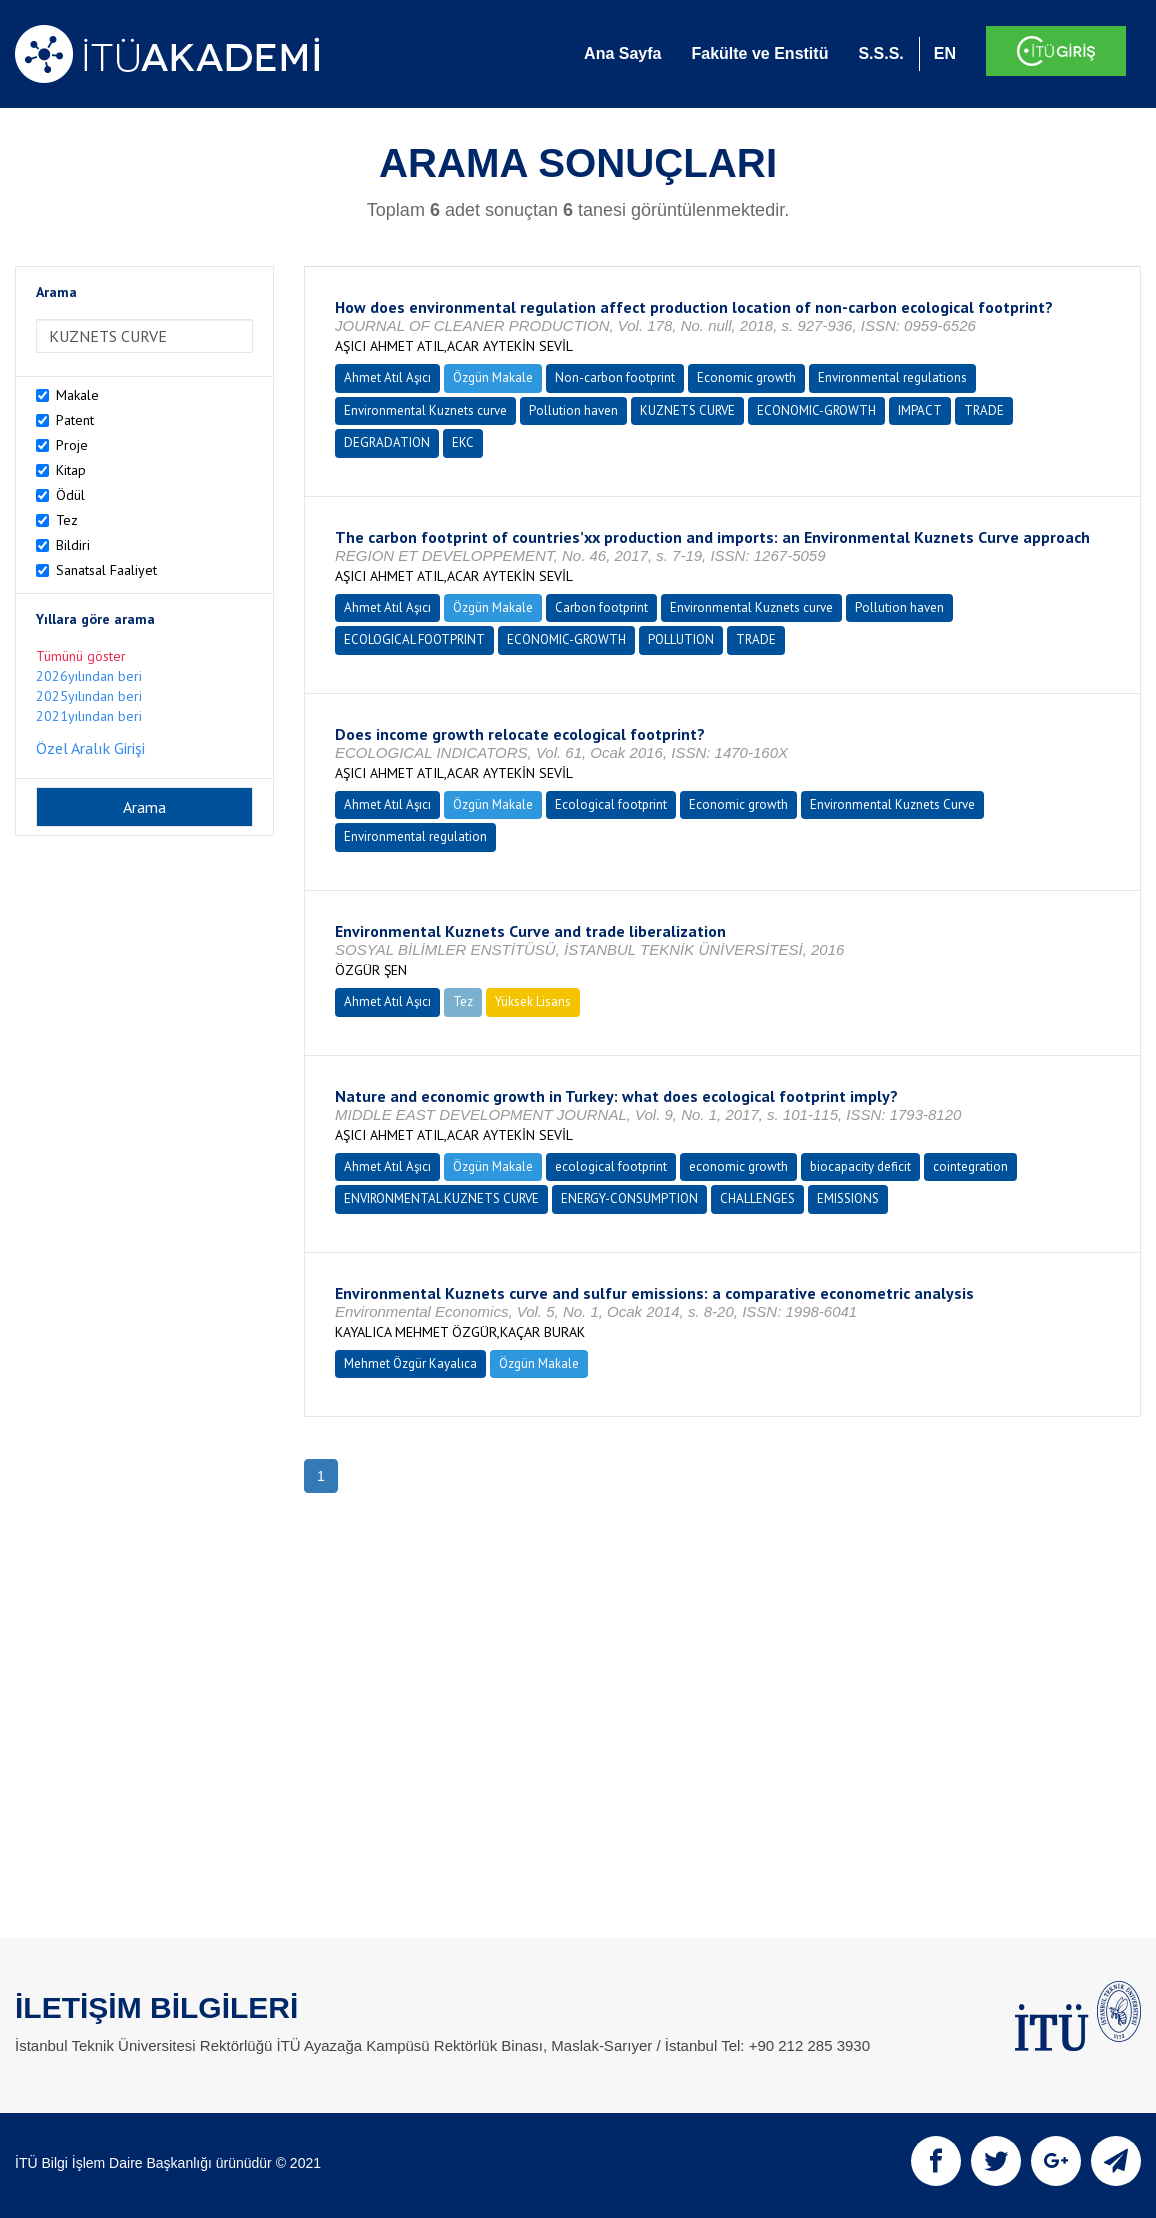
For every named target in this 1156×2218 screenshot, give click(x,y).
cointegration (970, 1166)
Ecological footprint (611, 804)
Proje (72, 445)
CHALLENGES (757, 1198)
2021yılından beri (89, 716)
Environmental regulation (415, 836)
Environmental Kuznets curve (425, 410)
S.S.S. (880, 53)
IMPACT (920, 410)
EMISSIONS (848, 1198)
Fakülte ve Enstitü (759, 53)
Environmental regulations (892, 377)
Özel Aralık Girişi (90, 748)
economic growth (738, 1166)
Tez (67, 520)
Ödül (70, 495)
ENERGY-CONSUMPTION (629, 1198)
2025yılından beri (89, 696)
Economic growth (746, 377)
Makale (77, 395)
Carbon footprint (601, 607)
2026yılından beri (89, 676)
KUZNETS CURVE (687, 410)
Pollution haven (573, 410)
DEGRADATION (387, 442)
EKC (463, 442)
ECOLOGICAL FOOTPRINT (414, 639)
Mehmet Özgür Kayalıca (410, 1363)
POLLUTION (681, 639)
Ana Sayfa (622, 53)
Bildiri (73, 545)
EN (945, 53)
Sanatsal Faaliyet (106, 570)
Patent (75, 420)
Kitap (71, 470)
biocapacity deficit (860, 1166)
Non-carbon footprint (615, 377)
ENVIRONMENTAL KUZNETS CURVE (441, 1198)
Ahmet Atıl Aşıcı (387, 377)
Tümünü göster (81, 656)
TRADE (984, 410)
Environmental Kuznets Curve (892, 804)
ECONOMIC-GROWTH (816, 410)
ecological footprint (611, 1166)
